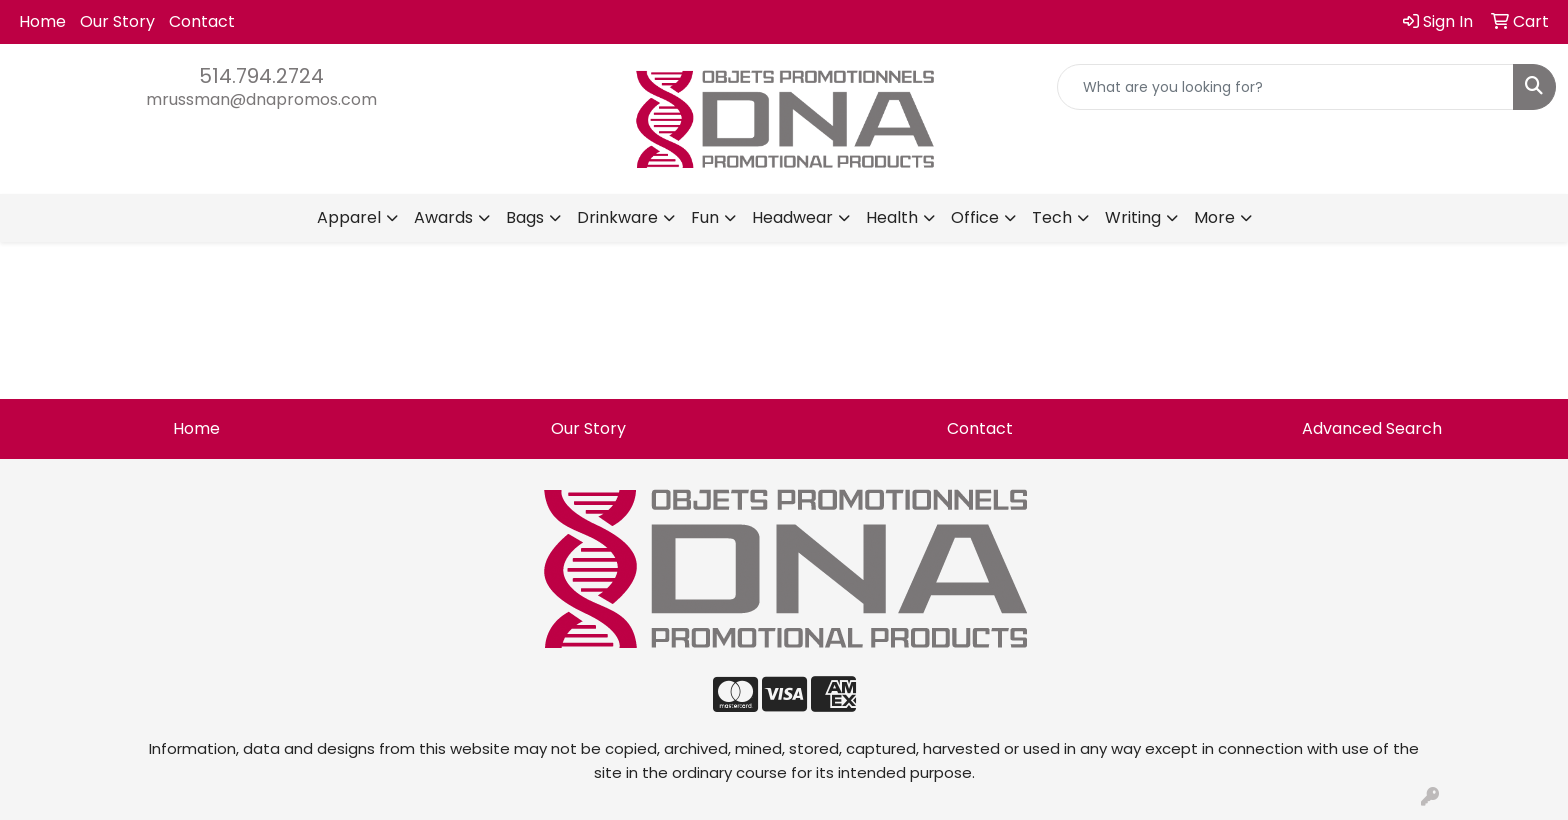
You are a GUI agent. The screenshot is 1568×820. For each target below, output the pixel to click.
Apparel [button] (349, 217)
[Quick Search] (1285, 87)
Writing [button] (1133, 217)
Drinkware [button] (617, 217)
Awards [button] (443, 217)
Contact (202, 21)
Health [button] (892, 217)
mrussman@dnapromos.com (261, 99)
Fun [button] (705, 217)
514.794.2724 (261, 76)
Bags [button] (525, 217)
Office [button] (975, 217)
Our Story (117, 21)
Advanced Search (1372, 428)
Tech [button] (1052, 217)
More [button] (1214, 217)
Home (42, 21)
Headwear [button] (792, 217)
